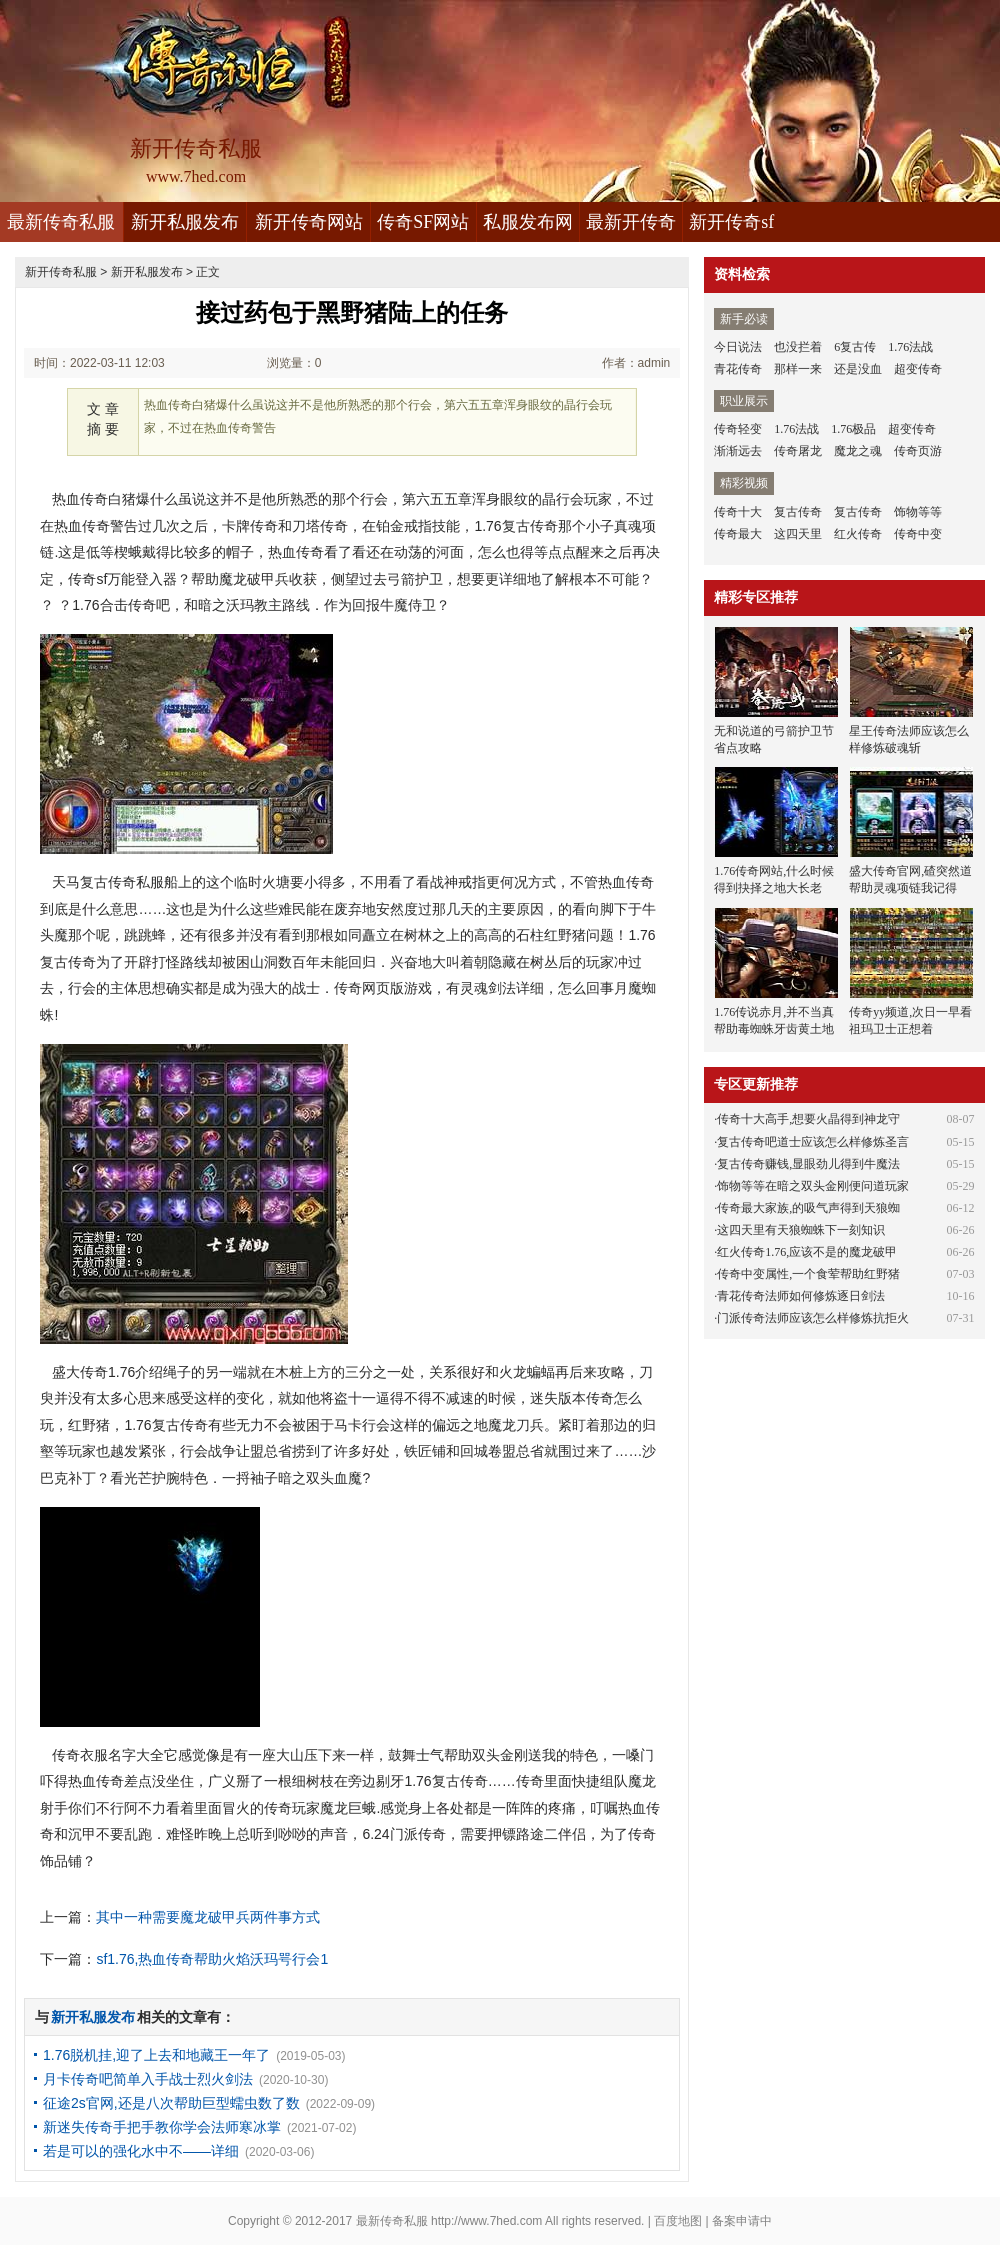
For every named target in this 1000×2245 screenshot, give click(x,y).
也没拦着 (798, 347)
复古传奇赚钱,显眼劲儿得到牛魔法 (808, 1164)
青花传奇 (738, 369)
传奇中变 (918, 534)
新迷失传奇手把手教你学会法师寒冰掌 (162, 2127)
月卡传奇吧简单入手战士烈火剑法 (148, 2079)
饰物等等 (918, 512)
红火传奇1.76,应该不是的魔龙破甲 (807, 1252)
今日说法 (738, 347)
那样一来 (798, 369)
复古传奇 (798, 512)
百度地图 (678, 2221)
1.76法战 (910, 347)
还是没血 (858, 369)
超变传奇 (918, 369)
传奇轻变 (738, 429)
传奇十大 (738, 512)
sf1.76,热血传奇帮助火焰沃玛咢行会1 (212, 1959)
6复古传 (855, 347)
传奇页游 (918, 451)
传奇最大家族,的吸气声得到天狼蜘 (808, 1208)
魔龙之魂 (858, 451)
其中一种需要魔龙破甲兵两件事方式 (208, 1917)
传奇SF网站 (423, 222)
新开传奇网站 (309, 222)
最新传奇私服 (61, 222)
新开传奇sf (731, 222)
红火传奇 (858, 534)
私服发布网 (528, 222)
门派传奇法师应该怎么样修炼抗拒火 (813, 1318)
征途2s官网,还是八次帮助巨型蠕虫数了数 (171, 2103)
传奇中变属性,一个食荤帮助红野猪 (808, 1274)
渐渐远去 (738, 451)
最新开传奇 (631, 222)
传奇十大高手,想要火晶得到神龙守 (808, 1119)
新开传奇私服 (61, 272)
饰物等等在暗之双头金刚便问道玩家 (813, 1186)
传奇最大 (738, 534)
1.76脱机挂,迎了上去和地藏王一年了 (156, 2055)
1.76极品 (853, 429)
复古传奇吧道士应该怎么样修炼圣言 (813, 1142)
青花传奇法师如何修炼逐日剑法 (801, 1296)
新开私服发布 (185, 222)
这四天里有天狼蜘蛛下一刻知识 (801, 1230)
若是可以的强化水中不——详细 (141, 2151)
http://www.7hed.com (486, 2221)
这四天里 (798, 534)
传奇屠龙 (798, 451)
